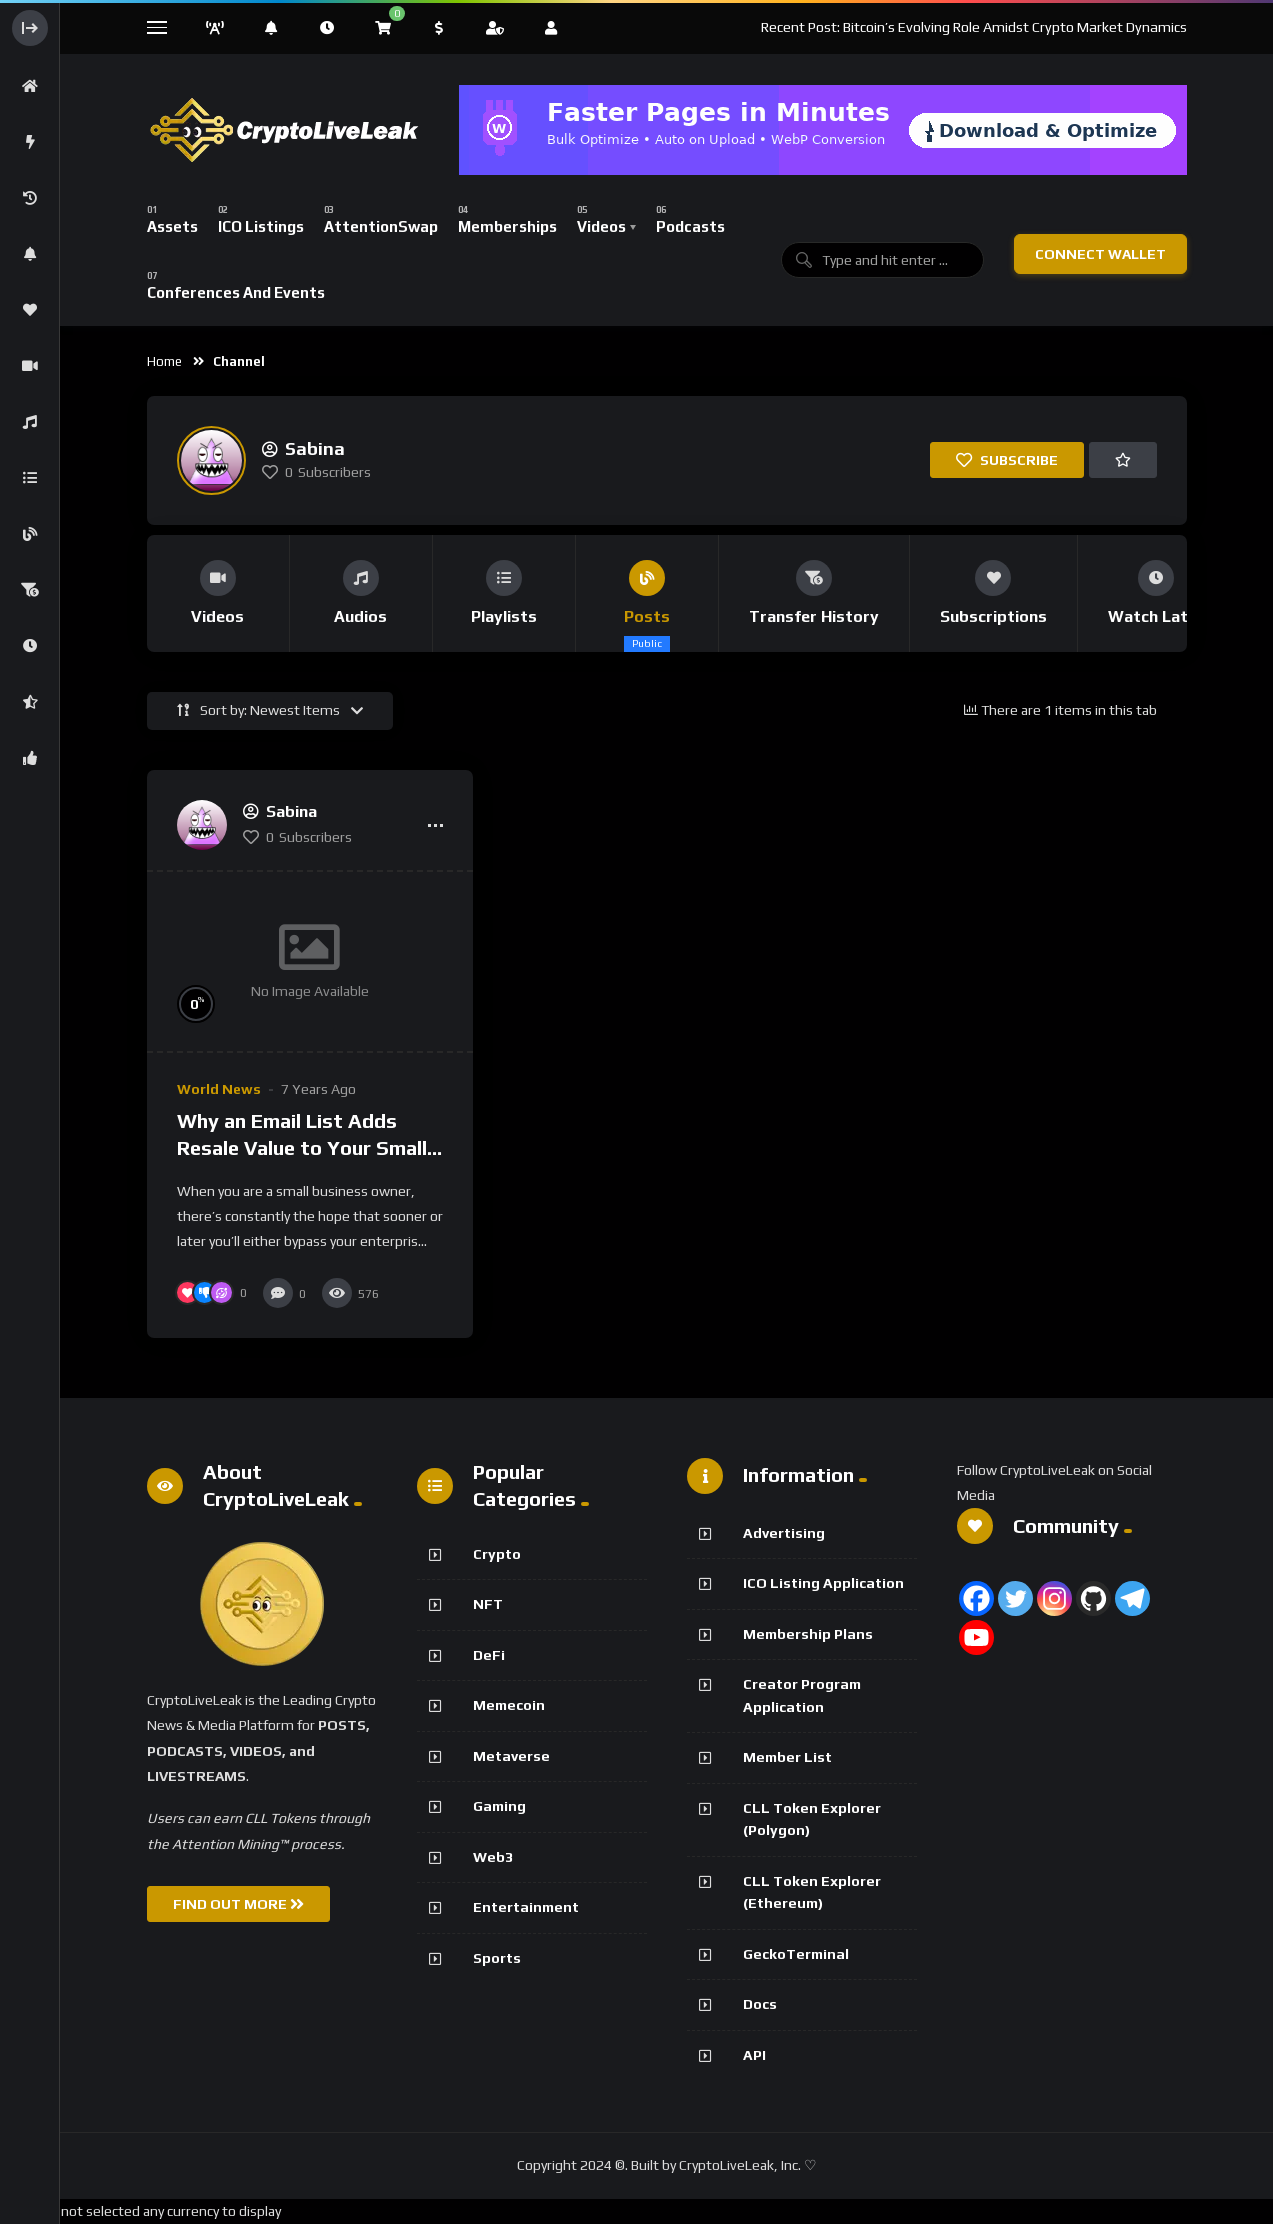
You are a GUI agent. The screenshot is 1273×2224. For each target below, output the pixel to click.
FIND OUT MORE (238, 1904)
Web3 (493, 1857)
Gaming (499, 1806)
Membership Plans (808, 1634)
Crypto (497, 1554)
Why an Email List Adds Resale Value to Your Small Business (302, 1148)
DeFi (489, 1655)
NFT (488, 1604)
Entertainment (526, 1907)
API (754, 2055)
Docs (760, 2004)
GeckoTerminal (796, 1954)
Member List (787, 1757)
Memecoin (509, 1705)
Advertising (784, 1533)
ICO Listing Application (823, 1583)
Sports (497, 1958)
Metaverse (511, 1756)
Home (164, 361)
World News (219, 1089)
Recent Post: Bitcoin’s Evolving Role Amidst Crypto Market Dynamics (974, 27)
